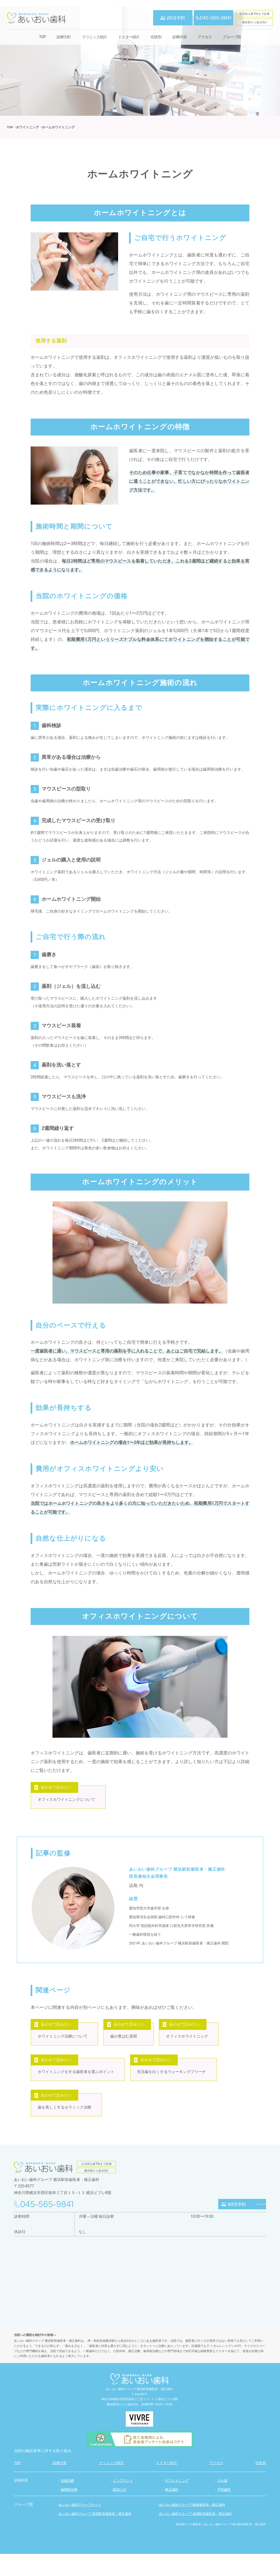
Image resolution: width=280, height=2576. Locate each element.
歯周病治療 (69, 2512)
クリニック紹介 (94, 37)
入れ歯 (222, 2503)
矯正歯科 (171, 2512)
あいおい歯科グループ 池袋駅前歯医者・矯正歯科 (195, 2536)
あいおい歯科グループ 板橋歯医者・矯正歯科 (192, 2527)
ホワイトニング (176, 2503)
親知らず (119, 2512)
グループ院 (232, 37)
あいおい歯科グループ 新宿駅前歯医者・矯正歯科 (95, 2536)
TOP (42, 37)
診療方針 (64, 37)
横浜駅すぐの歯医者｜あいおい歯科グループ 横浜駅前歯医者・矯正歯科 (221, 2546)
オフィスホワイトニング (194, 2044)
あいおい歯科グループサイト (80, 2527)
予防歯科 (224, 2512)
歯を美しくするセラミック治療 (65, 2127)
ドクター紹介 (129, 37)
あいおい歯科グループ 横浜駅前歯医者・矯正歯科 (139, 2411)
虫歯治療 (67, 2503)
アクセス (205, 37)
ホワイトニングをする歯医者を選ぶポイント (77, 2085)
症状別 (156, 37)
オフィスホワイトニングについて (67, 1802)
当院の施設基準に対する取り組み (42, 2473)
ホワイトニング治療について (63, 2044)
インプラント (123, 2503)
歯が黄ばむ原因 (127, 2044)
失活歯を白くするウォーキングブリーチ (175, 2085)
